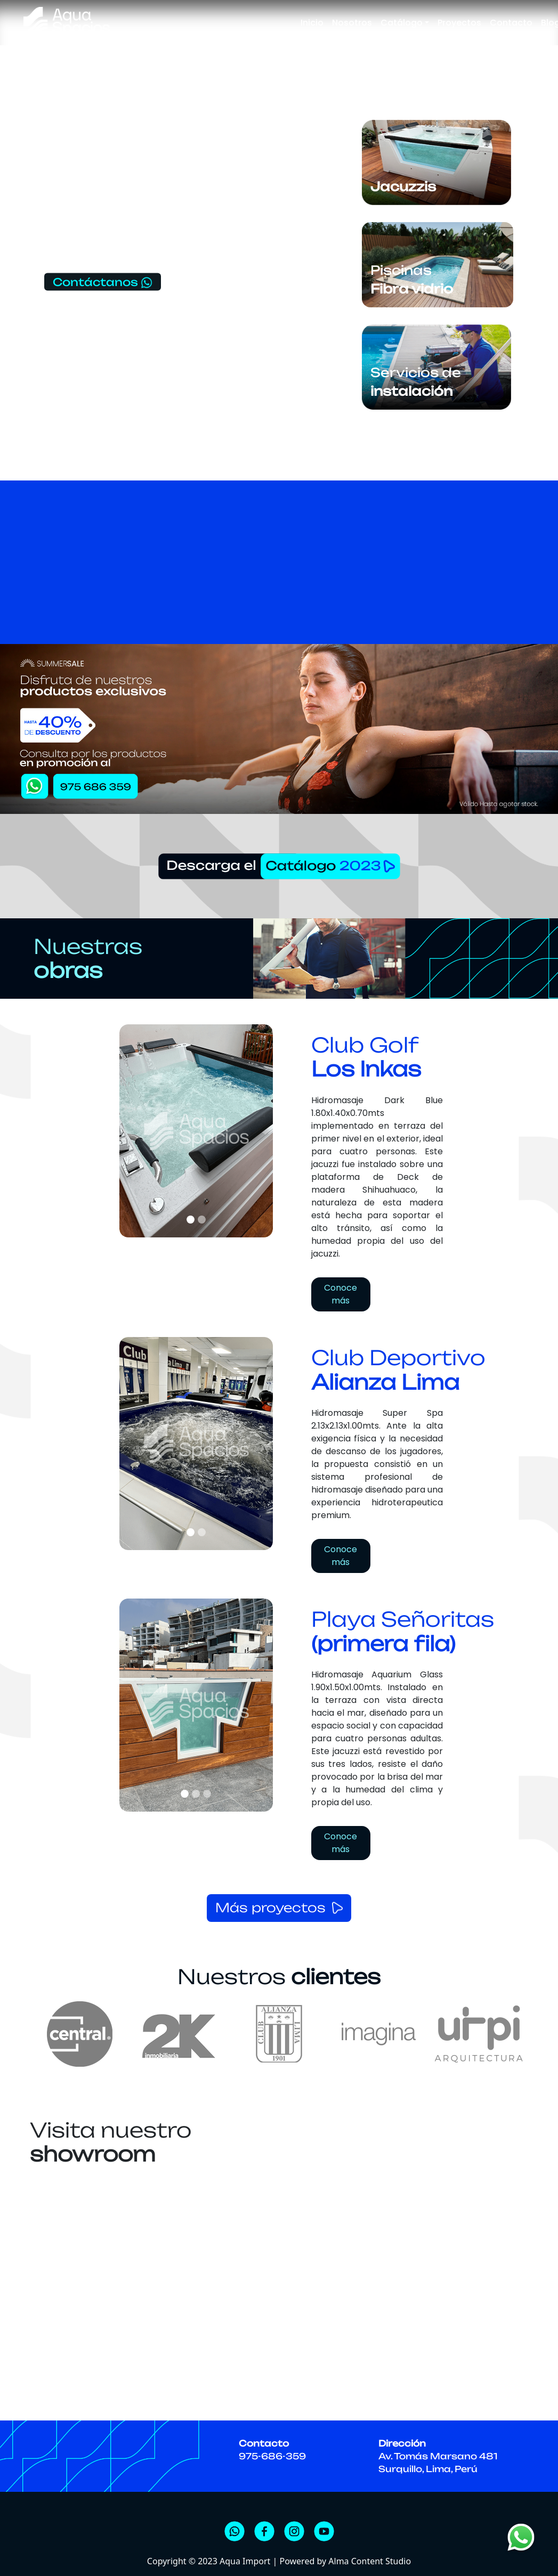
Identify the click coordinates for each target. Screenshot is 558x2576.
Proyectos (459, 23)
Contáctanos (103, 282)
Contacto (511, 23)
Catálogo (402, 23)
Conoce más (340, 1294)
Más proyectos (270, 1908)
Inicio (312, 23)
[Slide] (191, 1219)
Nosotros (352, 23)
